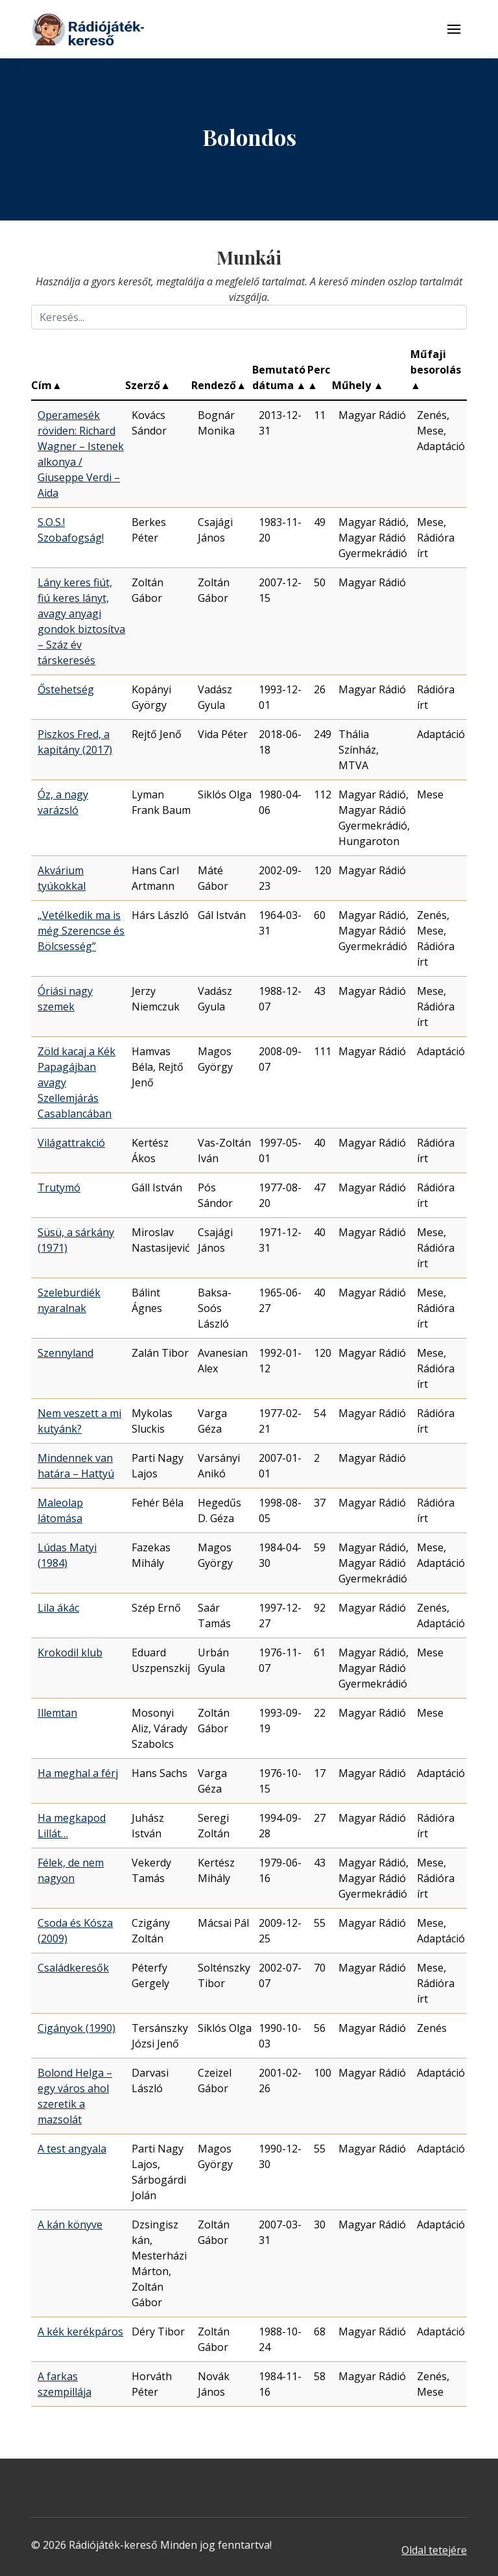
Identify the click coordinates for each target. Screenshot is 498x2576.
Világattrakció (71, 1143)
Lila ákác (58, 1608)
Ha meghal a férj (78, 1773)
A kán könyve (70, 2224)
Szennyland (65, 1353)
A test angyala (72, 2148)
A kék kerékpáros (80, 2331)
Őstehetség (66, 689)
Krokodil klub (70, 1652)
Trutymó (59, 1187)
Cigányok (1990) (76, 2028)
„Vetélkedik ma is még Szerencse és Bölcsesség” (81, 930)
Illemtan (57, 1713)
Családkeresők (73, 1968)
